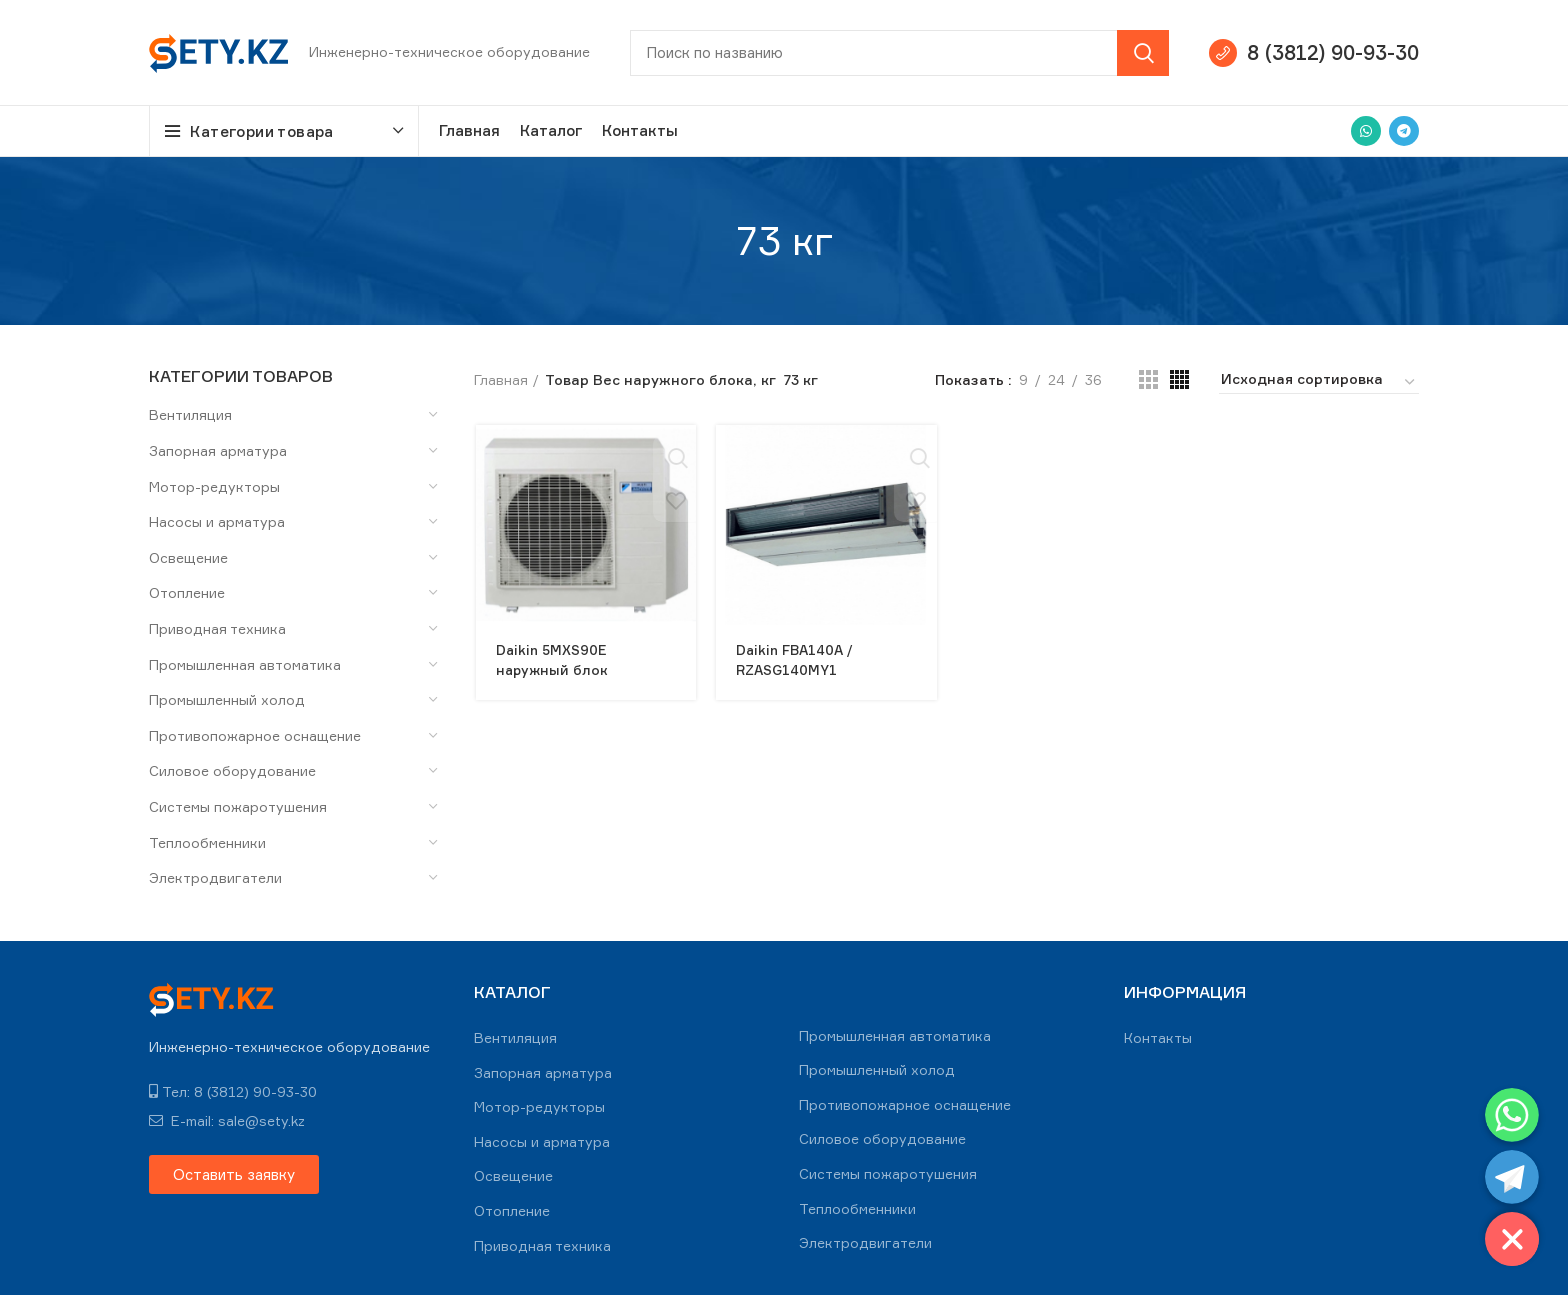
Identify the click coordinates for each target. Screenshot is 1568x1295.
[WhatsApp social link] (1366, 131)
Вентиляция (190, 414)
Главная (501, 379)
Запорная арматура (218, 450)
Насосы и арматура (217, 521)
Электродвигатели (215, 877)
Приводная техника (217, 628)
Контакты (1158, 1037)
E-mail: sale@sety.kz (227, 1120)
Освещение (188, 557)
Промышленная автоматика (245, 664)
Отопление (187, 592)
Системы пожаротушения (238, 806)
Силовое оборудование (232, 770)
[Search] (899, 53)
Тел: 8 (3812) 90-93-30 (233, 1091)
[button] (234, 1174)
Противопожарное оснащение (255, 735)
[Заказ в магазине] (1319, 382)
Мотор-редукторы (214, 486)
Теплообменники (207, 842)
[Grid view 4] (1179, 379)
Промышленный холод (227, 699)
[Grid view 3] (1148, 379)
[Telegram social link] (1404, 131)
